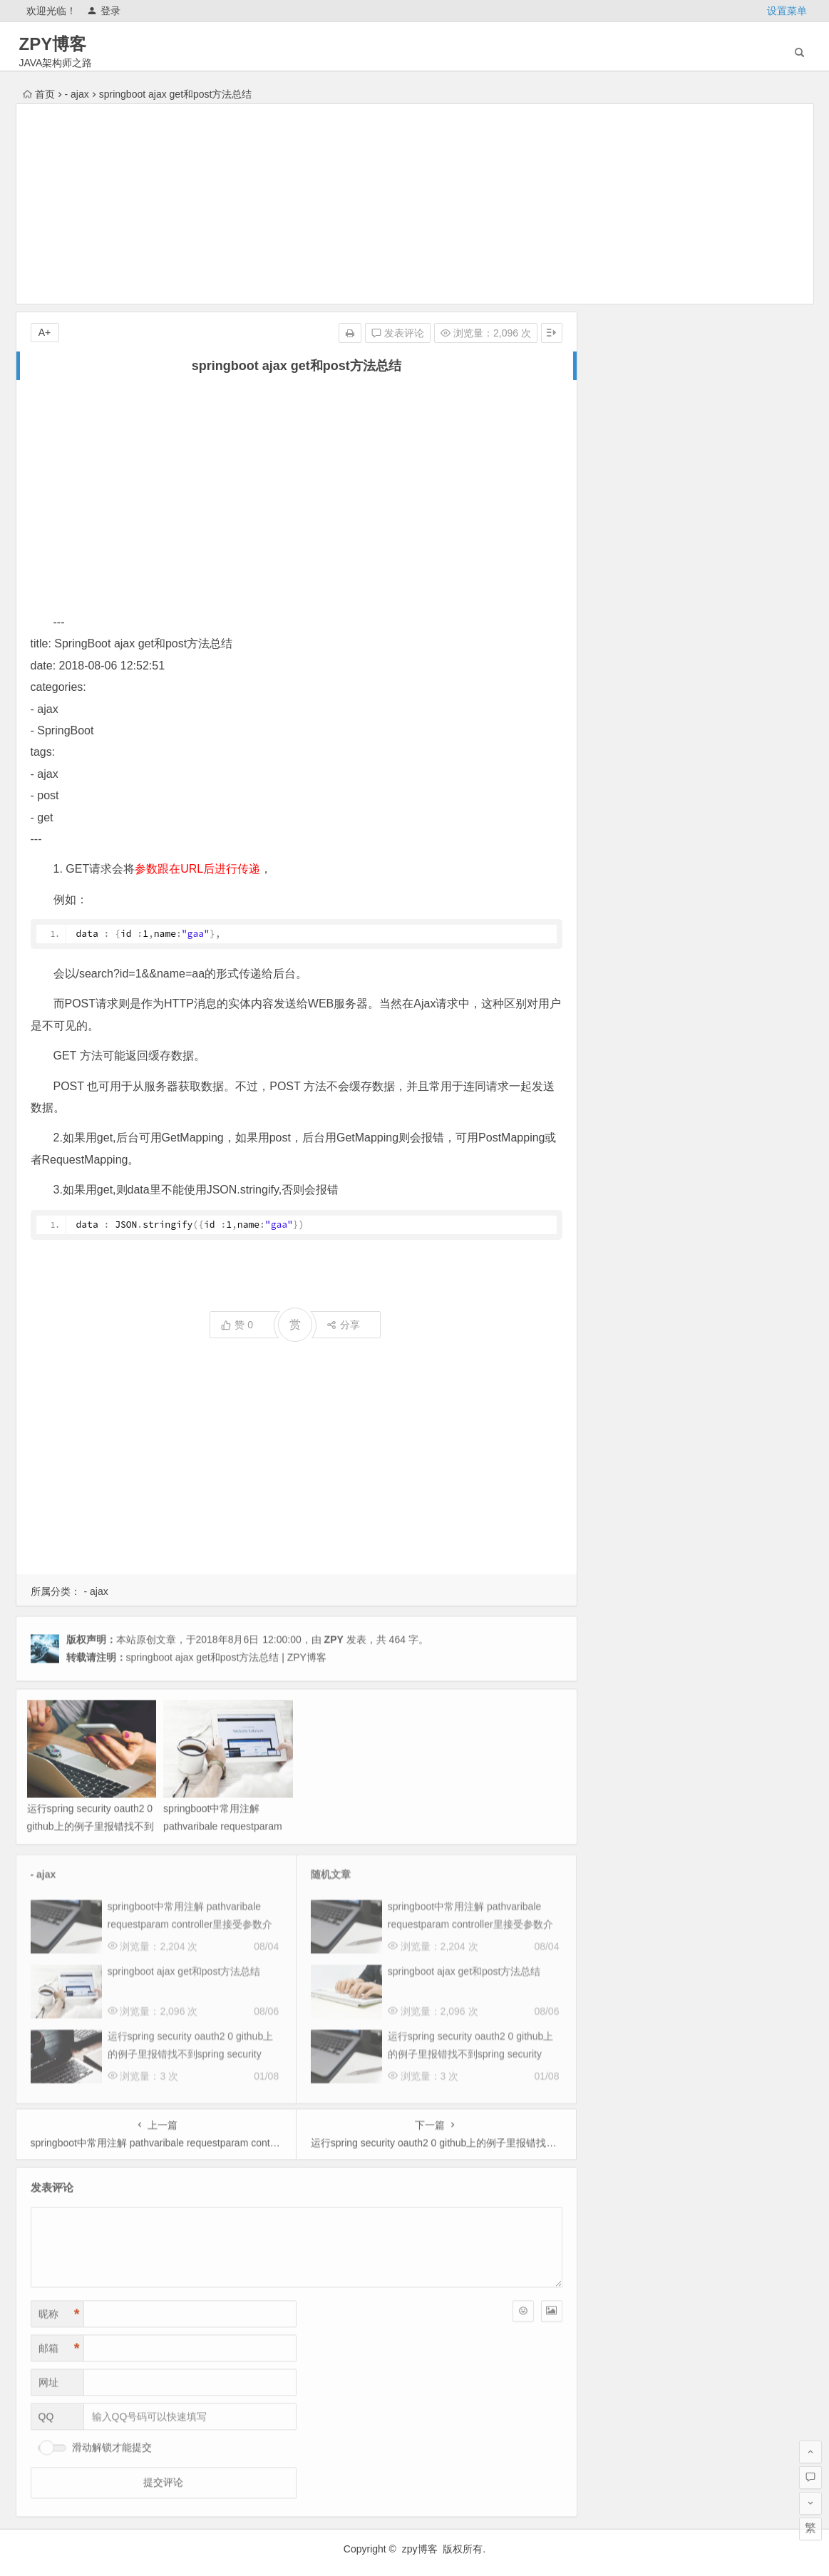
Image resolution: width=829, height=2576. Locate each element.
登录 (103, 10)
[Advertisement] (414, 204)
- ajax (77, 94)
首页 (39, 94)
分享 (343, 1324)
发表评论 (397, 333)
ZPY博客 (53, 43)
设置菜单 (787, 10)
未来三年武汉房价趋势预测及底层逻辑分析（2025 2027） (733, 578)
